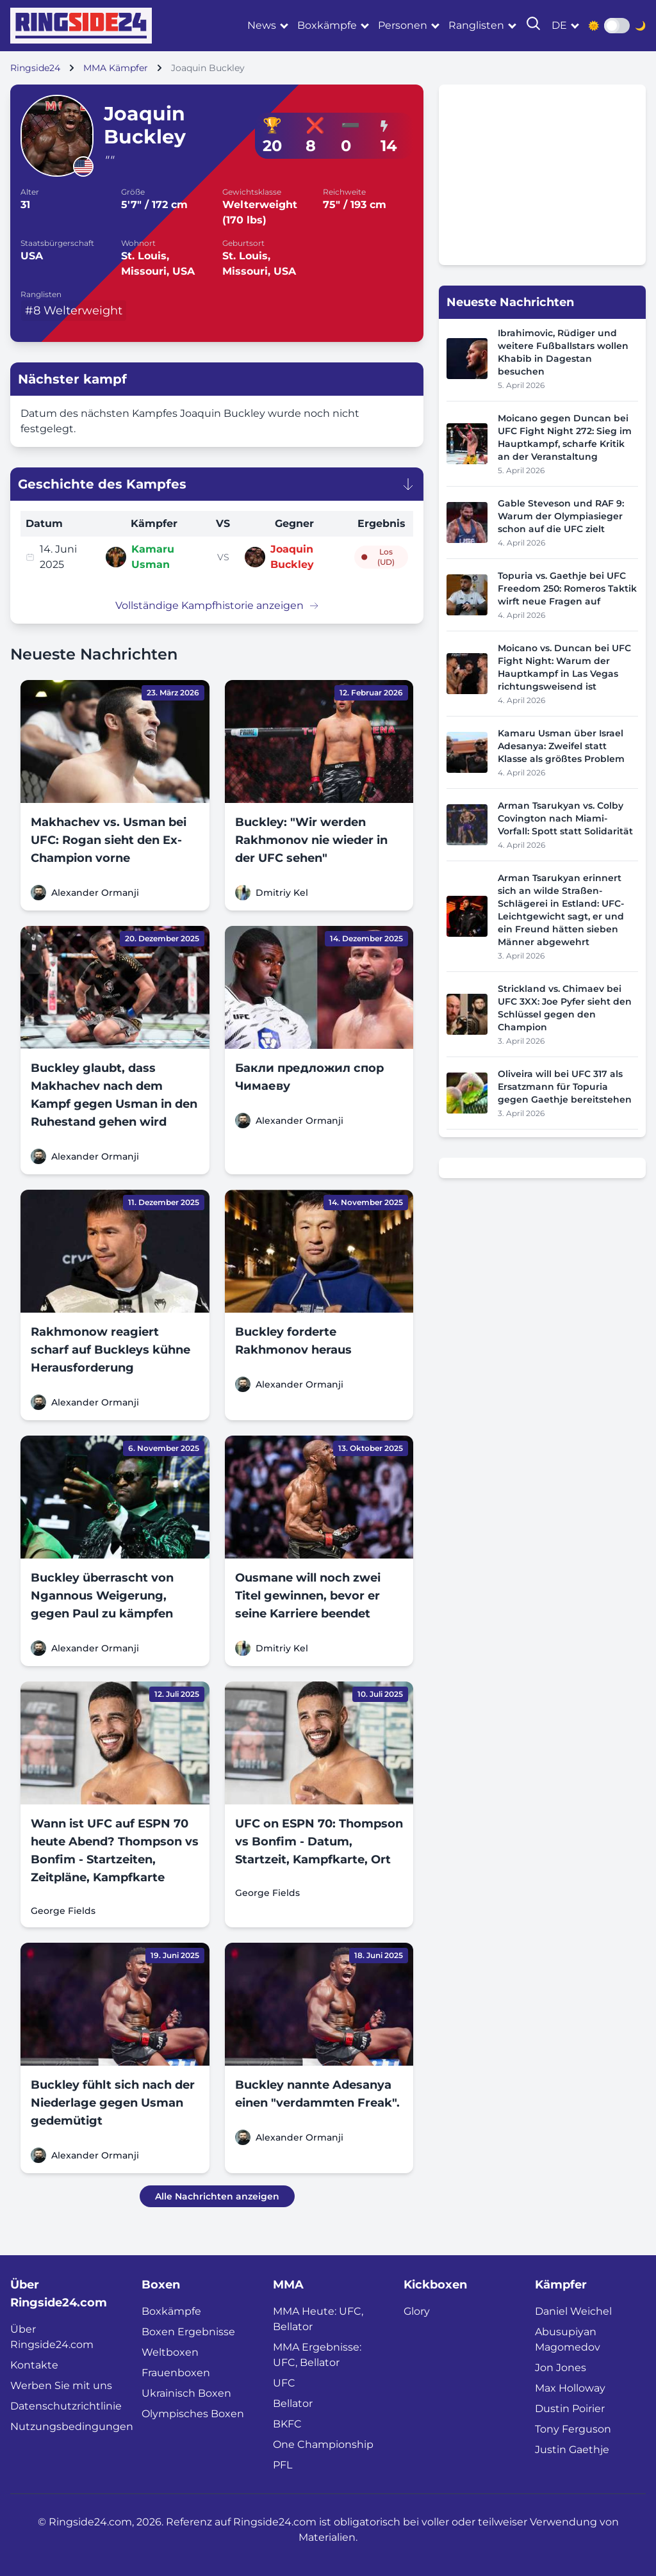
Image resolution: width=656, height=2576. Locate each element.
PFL (282, 2465)
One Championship (323, 2444)
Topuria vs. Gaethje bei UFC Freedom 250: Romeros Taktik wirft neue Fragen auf (567, 588)
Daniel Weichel (573, 2311)
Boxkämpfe (327, 25)
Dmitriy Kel (282, 892)
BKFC (287, 2424)
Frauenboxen (176, 2373)
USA (31, 256)
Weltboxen (170, 2352)
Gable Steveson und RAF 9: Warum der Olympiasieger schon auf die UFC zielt (561, 516)
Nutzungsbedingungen (71, 2426)
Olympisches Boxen (193, 2414)
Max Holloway (570, 2388)
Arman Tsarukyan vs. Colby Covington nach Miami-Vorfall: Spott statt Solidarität (565, 818)
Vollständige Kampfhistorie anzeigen (217, 605)
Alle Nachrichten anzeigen (217, 2196)
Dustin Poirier (570, 2408)
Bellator (293, 2403)
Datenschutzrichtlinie (66, 2406)
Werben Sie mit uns (61, 2385)
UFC (284, 2383)
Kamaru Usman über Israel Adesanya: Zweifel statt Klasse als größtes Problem (561, 746)
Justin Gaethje (572, 2449)
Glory (417, 2311)
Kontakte (34, 2365)
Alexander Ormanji (95, 892)
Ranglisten (476, 25)
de (559, 25)
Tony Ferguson (573, 2429)
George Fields (63, 1910)
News (261, 25)
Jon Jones (560, 2367)
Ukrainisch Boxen (186, 2393)
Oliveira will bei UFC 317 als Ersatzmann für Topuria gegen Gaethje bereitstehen (565, 1086)
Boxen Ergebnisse (188, 2332)
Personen (402, 25)
